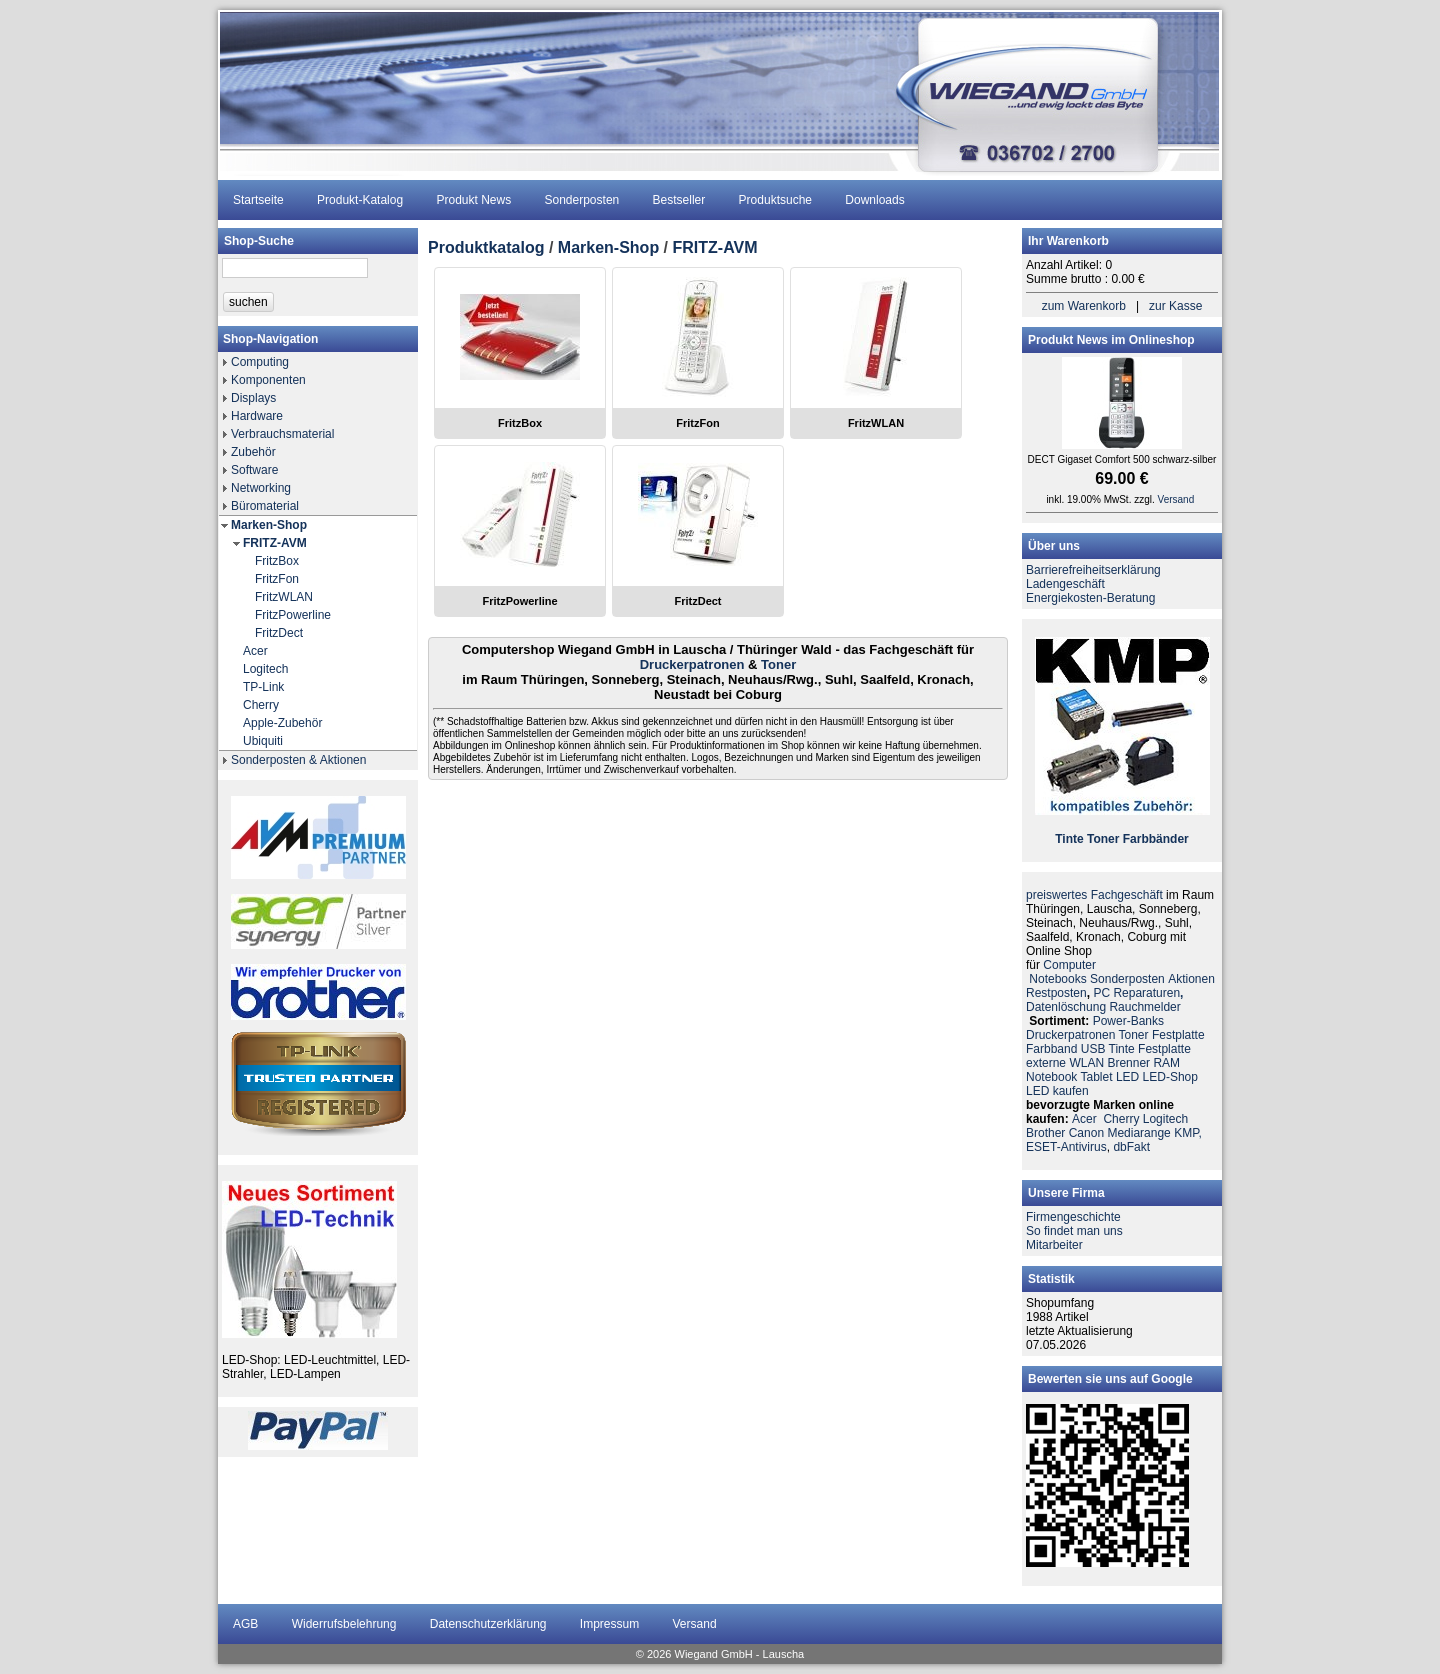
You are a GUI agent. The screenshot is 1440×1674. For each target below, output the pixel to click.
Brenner (1128, 1063)
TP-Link (263, 687)
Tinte (1069, 839)
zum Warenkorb (1084, 306)
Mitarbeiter (1054, 1245)
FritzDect (279, 633)
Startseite (258, 200)
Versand (1176, 499)
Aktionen (1191, 979)
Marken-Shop (269, 525)
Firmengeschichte (1073, 1217)
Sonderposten (582, 200)
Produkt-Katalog (360, 200)
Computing (260, 362)
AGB (245, 1624)
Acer (255, 651)
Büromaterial (265, 506)
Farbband (1051, 1049)
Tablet (1097, 1077)
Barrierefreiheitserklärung (1093, 570)
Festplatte (1178, 1035)
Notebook (1051, 1077)
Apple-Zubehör (282, 723)
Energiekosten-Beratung (1090, 598)
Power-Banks (1128, 1021)
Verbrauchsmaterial (282, 434)
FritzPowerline (293, 615)
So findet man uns (1074, 1231)
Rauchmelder (1144, 1007)
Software (254, 470)
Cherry (261, 705)
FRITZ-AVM (275, 543)
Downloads (874, 200)
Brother (1045, 1133)
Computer (1069, 965)
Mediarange (1138, 1133)
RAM (1166, 1063)
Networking (261, 488)
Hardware (257, 416)
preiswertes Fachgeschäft (1094, 895)
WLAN (1086, 1063)
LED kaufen (1057, 1091)
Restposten (1056, 993)
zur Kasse (1175, 306)
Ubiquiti (263, 741)
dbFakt (1131, 1147)
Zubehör (253, 452)
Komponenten (268, 380)
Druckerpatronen (692, 664)
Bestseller (679, 200)
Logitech (265, 669)
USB (1093, 1049)
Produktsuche (775, 200)
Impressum (609, 1624)
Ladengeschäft (1065, 584)
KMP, (1188, 1133)
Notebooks (1057, 979)
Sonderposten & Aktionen (298, 760)
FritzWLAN (284, 597)
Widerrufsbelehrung (344, 1624)
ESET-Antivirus (1066, 1147)
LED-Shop (1170, 1077)
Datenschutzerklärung (488, 1624)
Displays (253, 398)
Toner (778, 664)
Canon (1086, 1133)
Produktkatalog (486, 247)
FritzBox (277, 561)
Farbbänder (1156, 839)
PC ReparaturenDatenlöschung (1104, 1000)
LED (1127, 1077)
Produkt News (473, 200)
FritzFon (277, 579)
